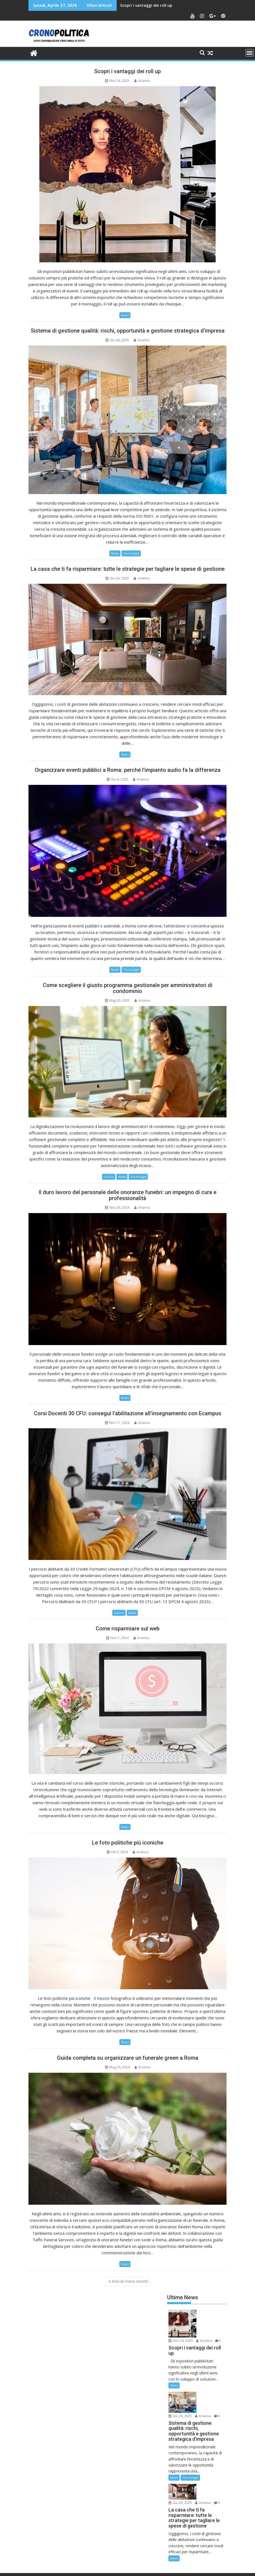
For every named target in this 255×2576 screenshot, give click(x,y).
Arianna (142, 80)
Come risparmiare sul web (128, 1628)
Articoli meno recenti (130, 2281)
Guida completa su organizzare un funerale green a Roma (127, 2058)
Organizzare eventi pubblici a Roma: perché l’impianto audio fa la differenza (128, 770)
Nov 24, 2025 (209, 2312)
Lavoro (109, 1177)
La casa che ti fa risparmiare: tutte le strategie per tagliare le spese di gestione (128, 569)
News (125, 315)
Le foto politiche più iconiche (127, 1842)
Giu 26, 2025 (208, 2379)
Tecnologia (131, 553)
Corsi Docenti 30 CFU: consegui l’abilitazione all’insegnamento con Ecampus (127, 1413)
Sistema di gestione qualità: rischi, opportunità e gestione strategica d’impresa (128, 330)
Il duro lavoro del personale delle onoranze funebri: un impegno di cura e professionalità (127, 1195)
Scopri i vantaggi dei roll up (146, 5)
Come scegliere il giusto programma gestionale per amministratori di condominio (127, 988)
